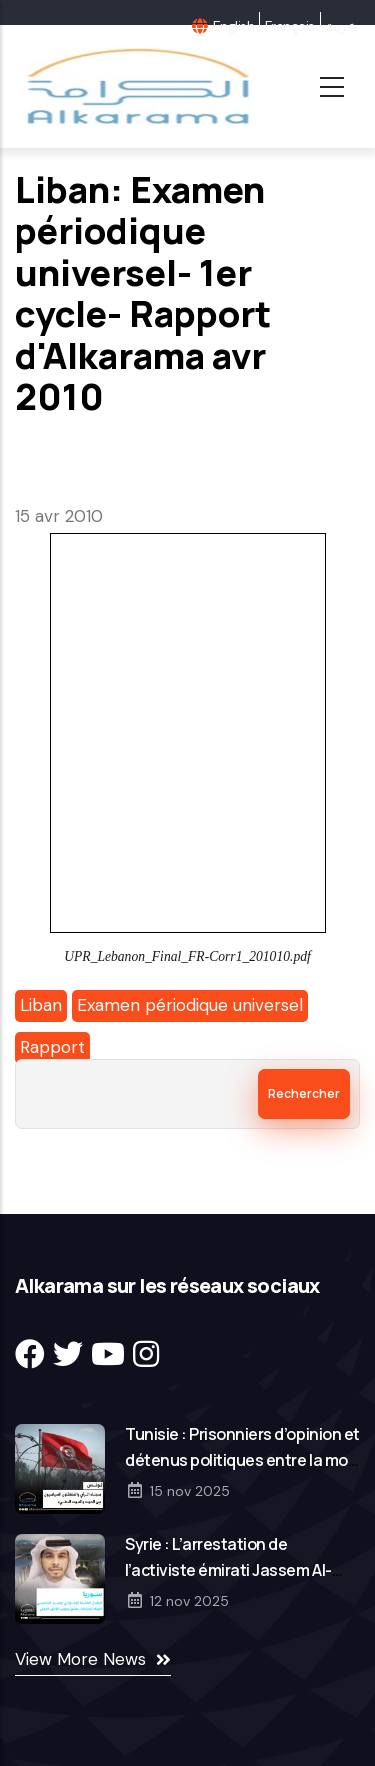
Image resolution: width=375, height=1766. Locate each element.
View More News (80, 1659)
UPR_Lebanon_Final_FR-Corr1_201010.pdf (187, 956)
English (233, 26)
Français (290, 26)
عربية (340, 26)
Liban (41, 1005)
